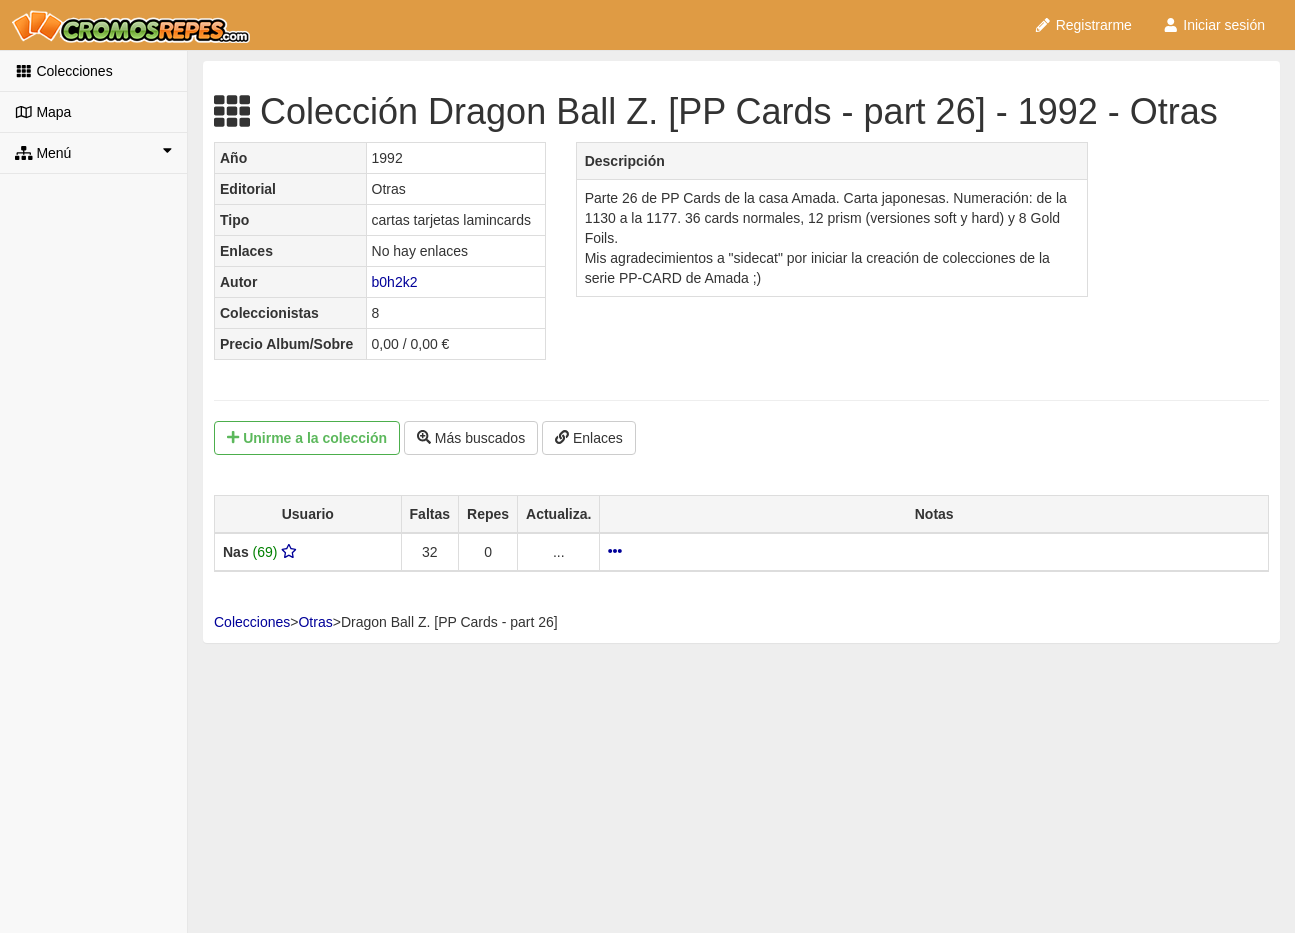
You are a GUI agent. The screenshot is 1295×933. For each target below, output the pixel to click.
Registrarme (1083, 25)
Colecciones (64, 71)
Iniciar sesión (1213, 25)
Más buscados (471, 438)
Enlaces (589, 438)
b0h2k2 (395, 282)
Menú (93, 152)
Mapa (43, 112)
